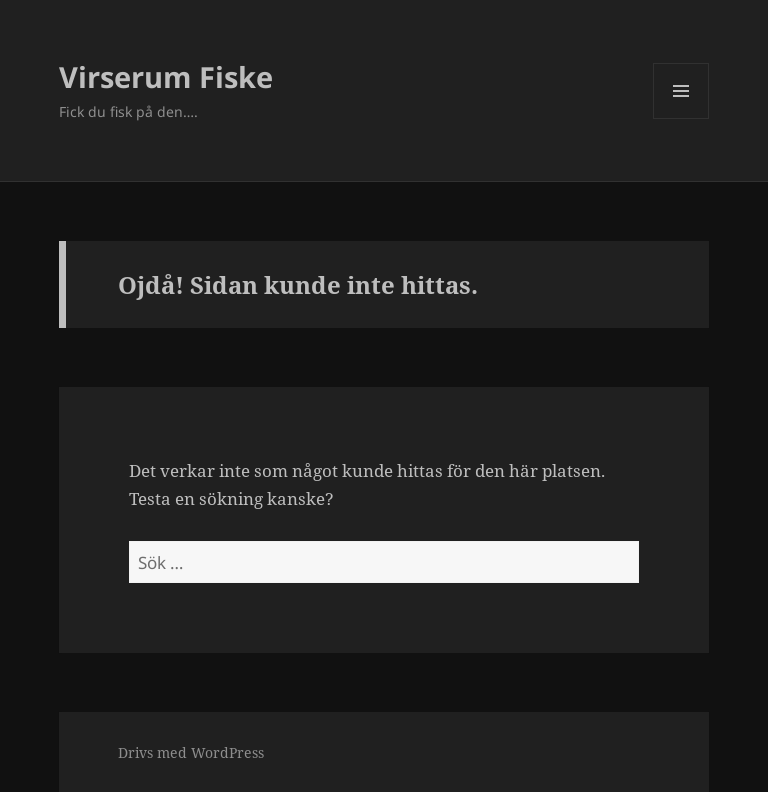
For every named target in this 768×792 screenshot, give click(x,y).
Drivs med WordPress (191, 752)
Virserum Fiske (166, 76)
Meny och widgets (681, 118)
